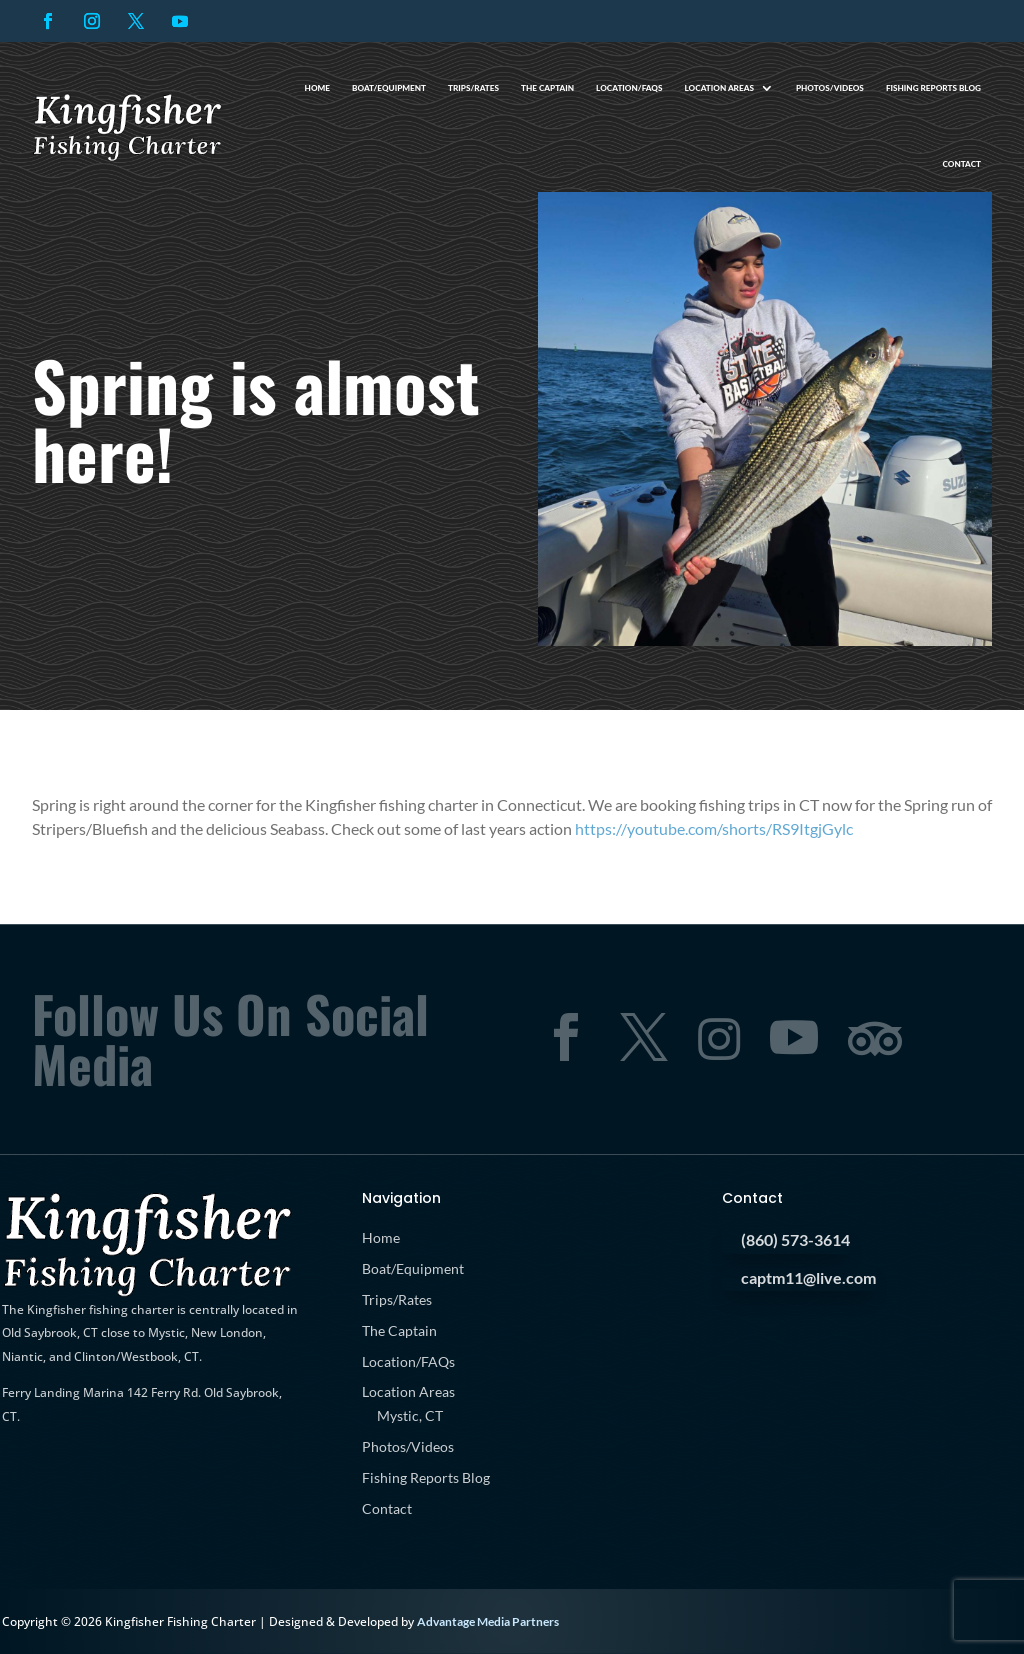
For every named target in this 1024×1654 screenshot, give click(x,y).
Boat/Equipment (389, 88)
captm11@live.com (808, 1277)
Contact (961, 164)
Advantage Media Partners (488, 1621)
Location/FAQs (629, 88)
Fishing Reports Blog (933, 88)
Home (317, 88)
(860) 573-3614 (795, 1239)
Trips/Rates (473, 88)
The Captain (547, 88)
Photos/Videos (830, 88)
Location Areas (719, 88)
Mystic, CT (410, 1415)
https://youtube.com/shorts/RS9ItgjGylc (714, 828)
